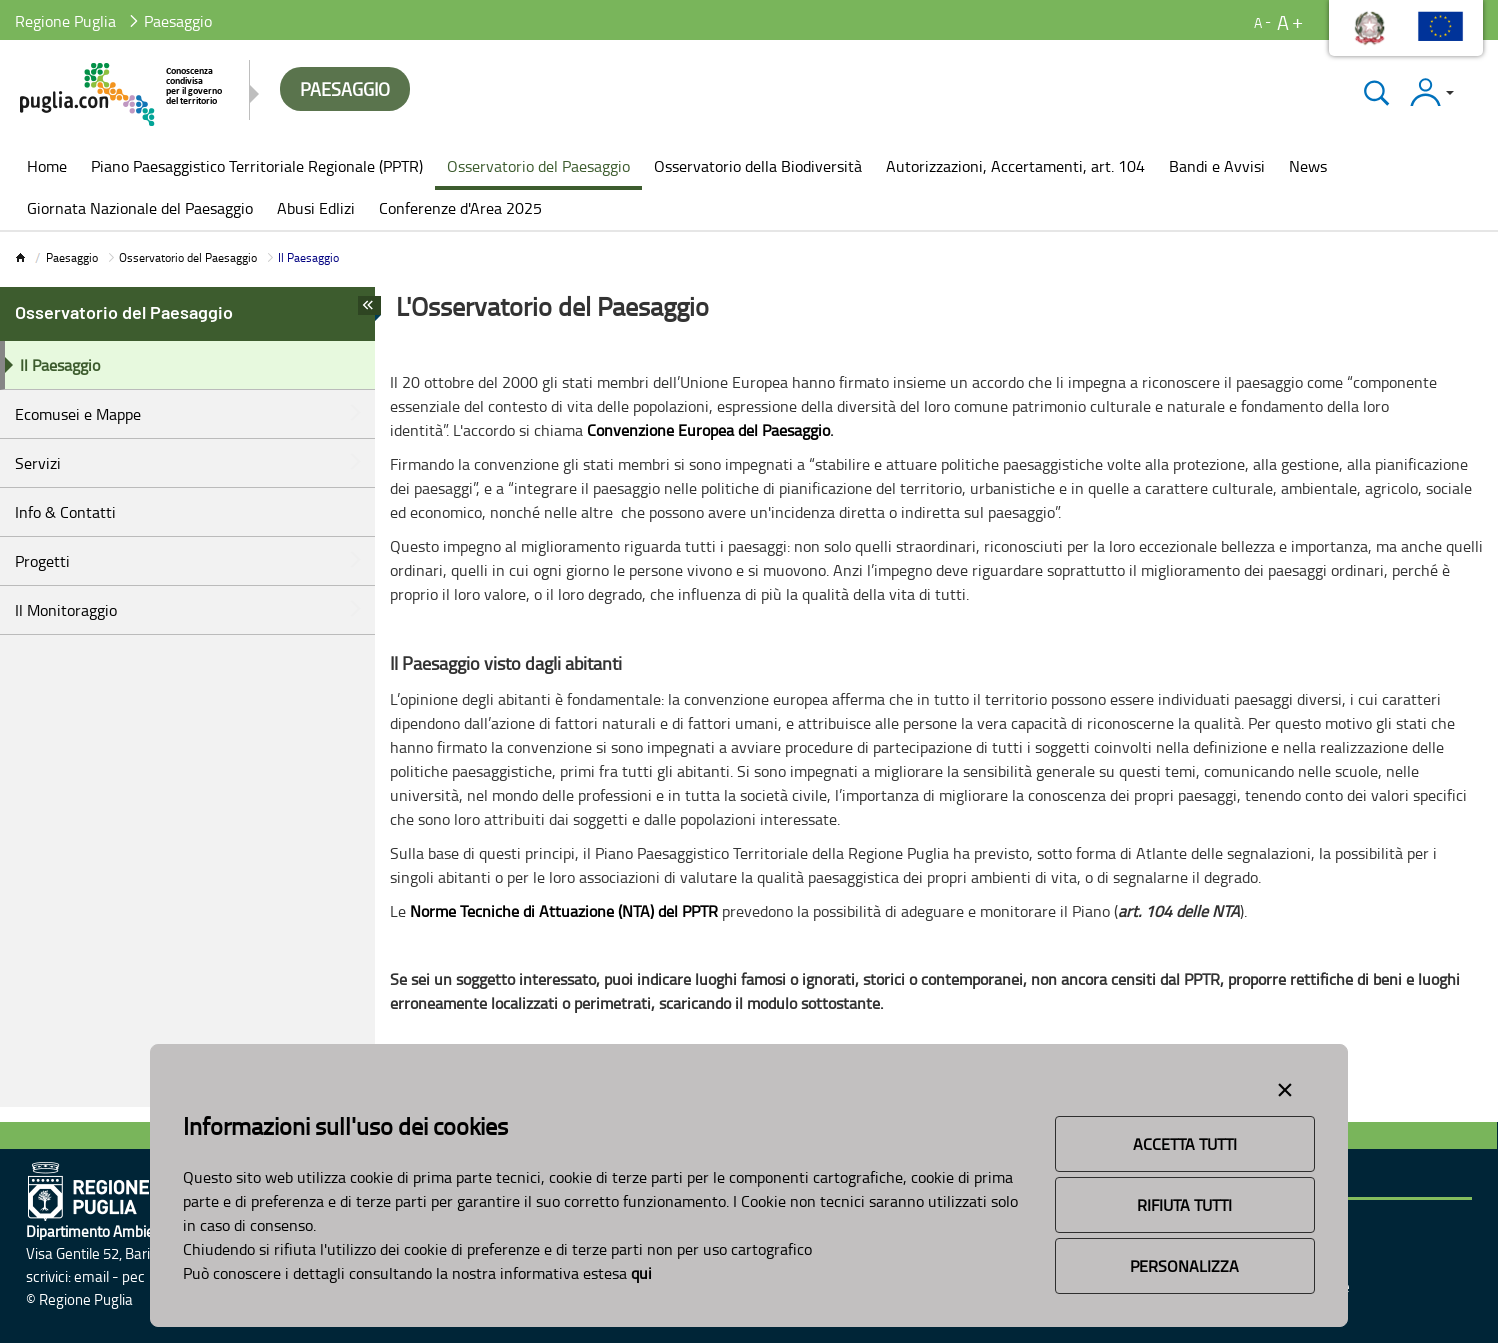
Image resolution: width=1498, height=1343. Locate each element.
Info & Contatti (65, 512)
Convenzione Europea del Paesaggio (708, 430)
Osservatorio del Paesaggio (188, 257)
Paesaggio (72, 257)
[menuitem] (47, 168)
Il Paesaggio (60, 365)
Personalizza (1184, 1266)
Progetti (42, 561)
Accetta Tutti (1185, 1144)
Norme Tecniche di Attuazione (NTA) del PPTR (564, 911)
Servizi (38, 463)
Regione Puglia (65, 21)
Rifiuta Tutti (1184, 1205)
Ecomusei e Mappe (78, 414)
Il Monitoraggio (66, 610)
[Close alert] (1285, 1086)
